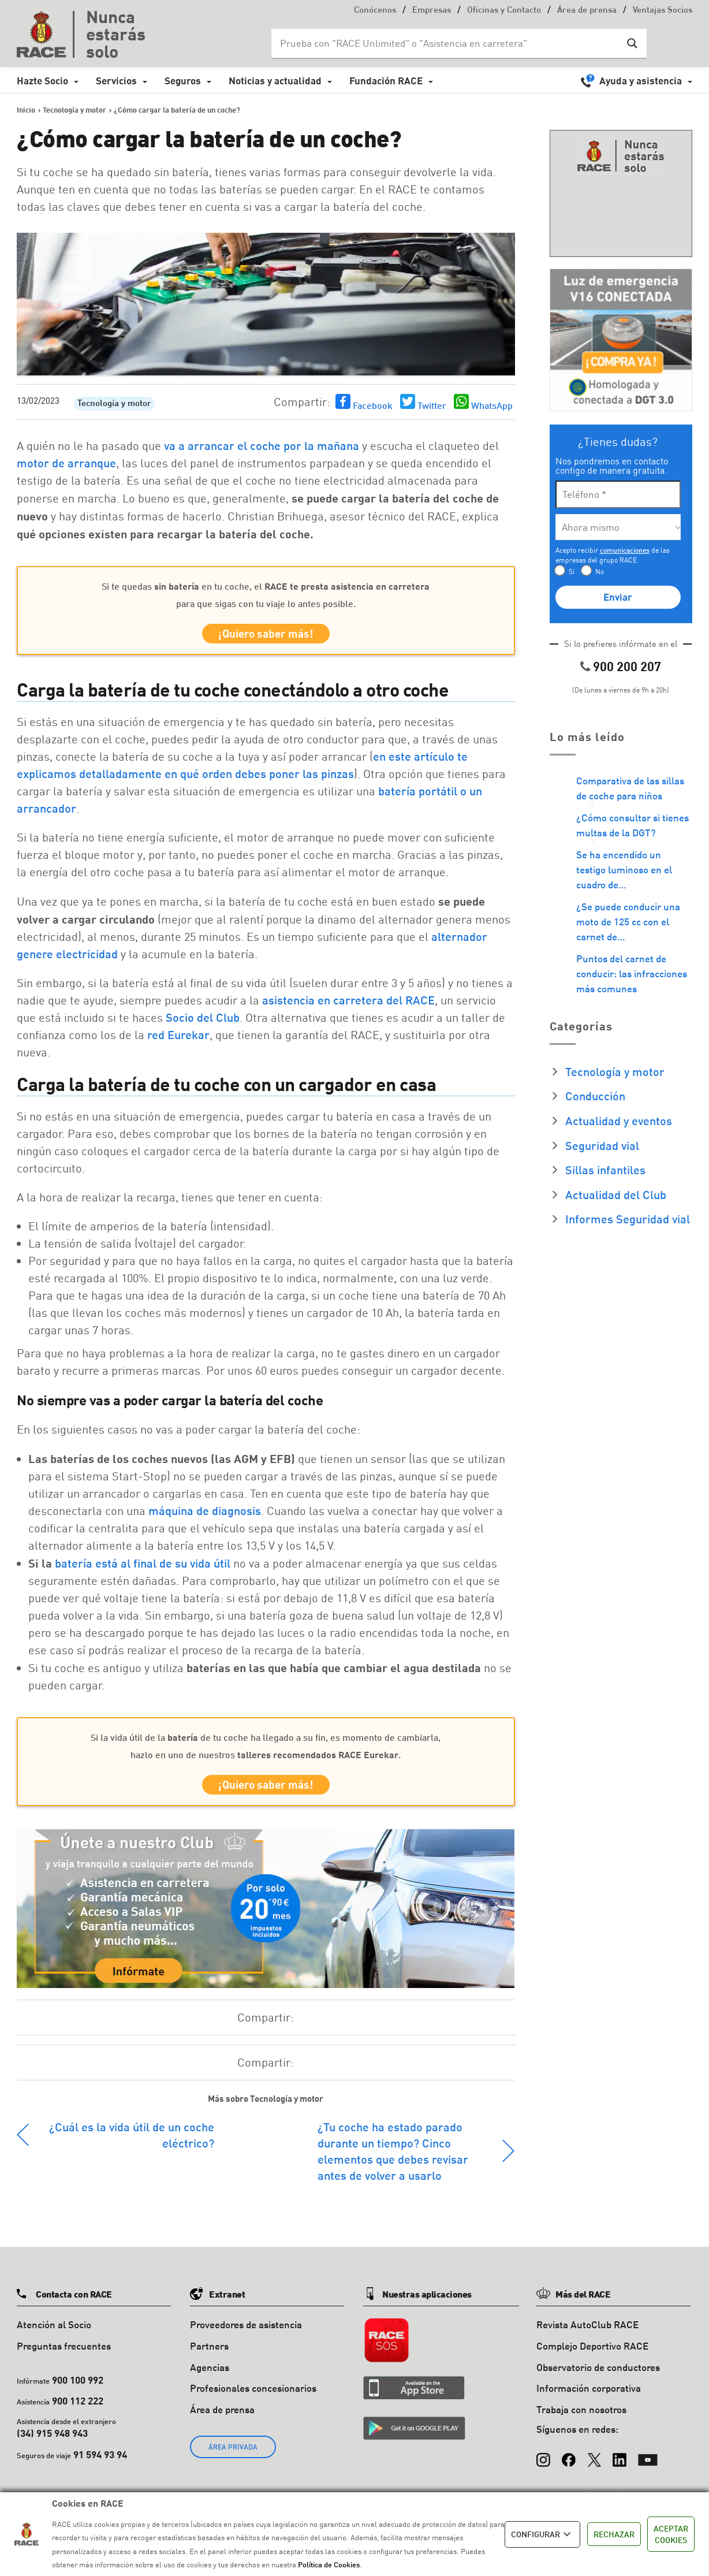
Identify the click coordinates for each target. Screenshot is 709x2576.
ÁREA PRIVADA (233, 2454)
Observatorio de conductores (598, 2375)
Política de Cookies (329, 2564)
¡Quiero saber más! (266, 635)
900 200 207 (627, 666)
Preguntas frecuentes (64, 2353)
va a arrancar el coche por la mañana (261, 445)
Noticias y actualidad (275, 81)
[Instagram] (543, 2462)
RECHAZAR (614, 2534)
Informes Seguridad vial (627, 1219)
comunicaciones (625, 550)
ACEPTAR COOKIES (671, 2534)
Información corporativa (588, 2396)
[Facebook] (569, 2462)
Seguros (183, 81)
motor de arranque (66, 463)
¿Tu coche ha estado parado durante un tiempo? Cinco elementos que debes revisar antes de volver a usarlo (393, 2158)
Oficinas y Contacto (504, 10)
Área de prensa (587, 10)
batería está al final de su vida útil (142, 1566)
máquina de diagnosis (204, 1514)
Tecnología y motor (114, 404)
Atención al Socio (54, 2332)
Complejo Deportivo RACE (592, 2353)
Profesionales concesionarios (253, 2396)
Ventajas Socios (662, 10)
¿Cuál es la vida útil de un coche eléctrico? (131, 2142)
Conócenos (375, 10)
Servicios (116, 81)
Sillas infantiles (605, 1170)
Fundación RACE (386, 81)
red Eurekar (178, 1038)
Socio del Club (203, 1021)
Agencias (209, 2375)
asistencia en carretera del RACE (348, 1004)
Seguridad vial (602, 1145)
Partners (209, 2353)
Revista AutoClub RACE (587, 2332)
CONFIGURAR (542, 2534)
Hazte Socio (42, 81)
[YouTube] (648, 2462)
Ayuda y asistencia (640, 81)
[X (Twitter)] (594, 2462)
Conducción (595, 1096)
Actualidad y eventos (618, 1120)
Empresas (431, 10)
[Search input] (447, 43)
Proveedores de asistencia (246, 2332)
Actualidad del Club (615, 1194)
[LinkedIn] (619, 2462)
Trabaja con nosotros (581, 2417)
